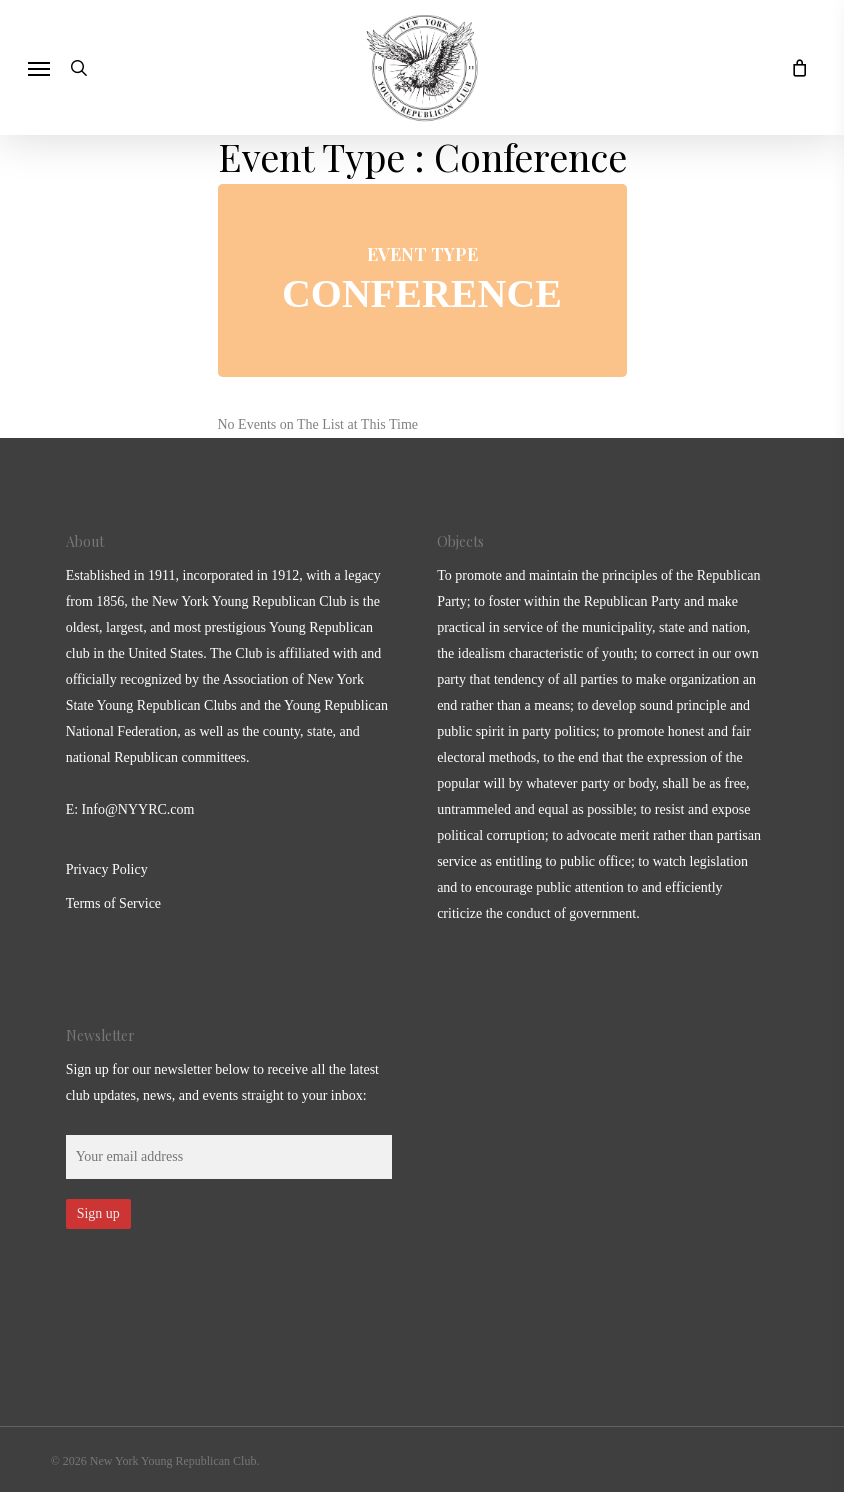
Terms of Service (113, 903)
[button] (39, 68)
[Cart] (794, 67)
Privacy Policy (107, 869)
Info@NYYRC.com (138, 809)
